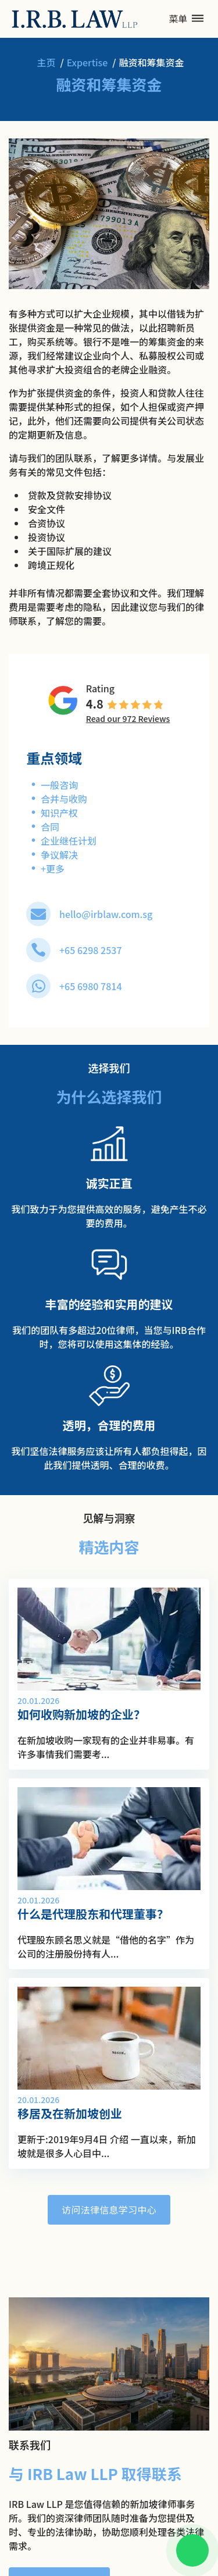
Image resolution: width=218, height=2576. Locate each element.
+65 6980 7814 (90, 986)
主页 (46, 62)
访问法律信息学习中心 (109, 2209)
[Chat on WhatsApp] (192, 2550)
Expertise (87, 62)
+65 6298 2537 (90, 950)
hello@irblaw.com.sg (105, 914)
